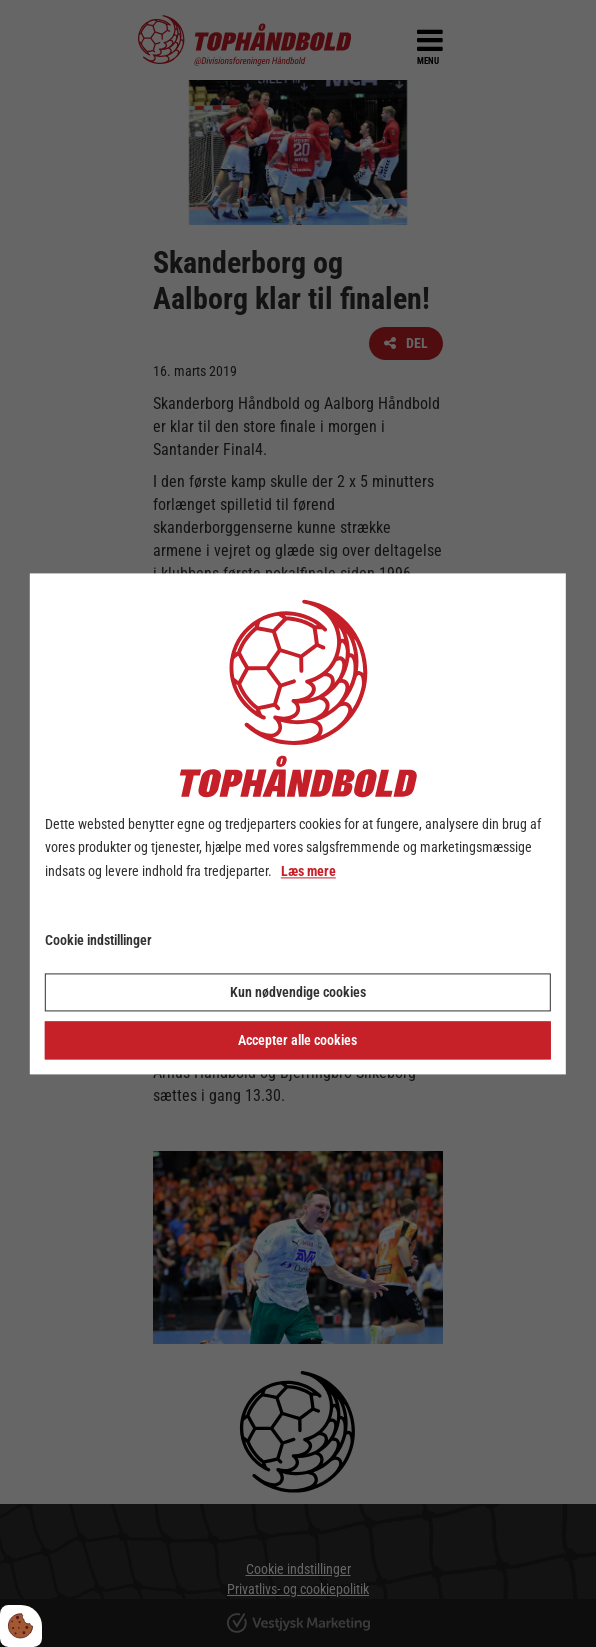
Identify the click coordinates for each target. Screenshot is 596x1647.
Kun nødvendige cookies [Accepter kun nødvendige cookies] (298, 992)
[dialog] (298, 823)
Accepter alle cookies (297, 1040)
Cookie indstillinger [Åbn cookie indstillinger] (98, 940)
